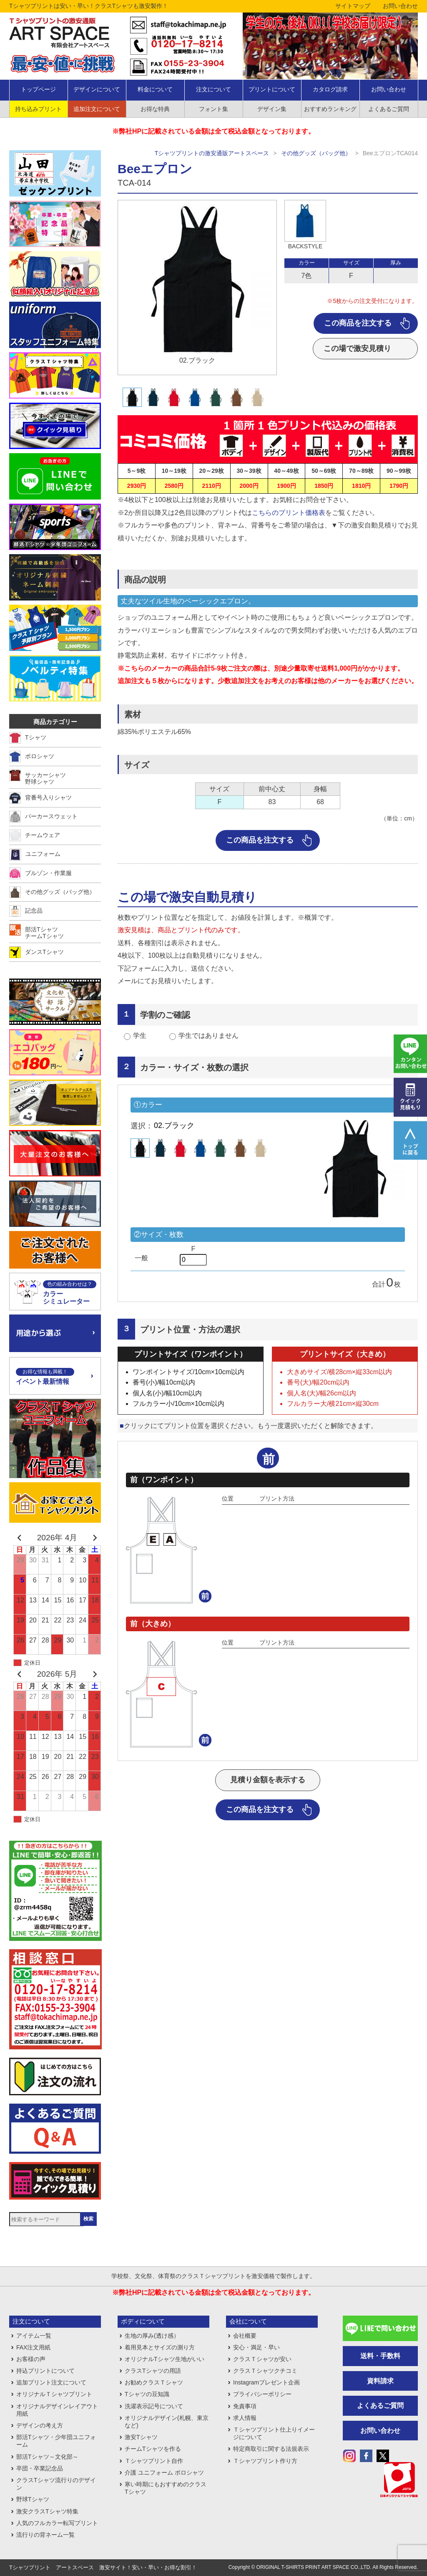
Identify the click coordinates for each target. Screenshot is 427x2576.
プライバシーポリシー (262, 2394)
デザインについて (96, 89)
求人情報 (244, 2418)
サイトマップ (352, 6)
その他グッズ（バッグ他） (316, 153)
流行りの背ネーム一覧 (45, 2534)
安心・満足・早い (256, 2347)
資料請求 (380, 2380)
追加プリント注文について (51, 2382)
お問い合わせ (400, 6)
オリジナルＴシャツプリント (54, 2394)
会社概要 (244, 2335)
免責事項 (244, 2406)
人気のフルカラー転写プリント (57, 2523)
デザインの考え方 (39, 2425)
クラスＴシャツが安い (262, 2359)
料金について (155, 89)
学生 (139, 1035)
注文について (213, 89)
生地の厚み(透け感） (152, 2335)
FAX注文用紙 (33, 2347)
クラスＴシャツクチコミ (265, 2370)
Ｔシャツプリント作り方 (265, 2460)
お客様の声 (30, 2359)
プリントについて (272, 89)
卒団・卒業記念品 (39, 2468)
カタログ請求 (330, 89)
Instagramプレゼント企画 (266, 2382)
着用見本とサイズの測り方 (160, 2347)
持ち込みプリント (38, 109)
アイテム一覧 (33, 2335)
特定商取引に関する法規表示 (271, 2448)
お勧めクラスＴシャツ (154, 2382)
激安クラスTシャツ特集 (47, 2511)
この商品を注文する (358, 323)
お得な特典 (155, 109)
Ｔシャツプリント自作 (154, 2460)
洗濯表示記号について (154, 2406)
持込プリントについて (45, 2370)
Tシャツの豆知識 (147, 2394)
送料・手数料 (380, 2355)
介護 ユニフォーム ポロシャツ (164, 2472)
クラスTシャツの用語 (153, 2370)
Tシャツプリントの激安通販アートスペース (212, 153)
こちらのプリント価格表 (288, 512)
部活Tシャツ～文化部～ (47, 2456)
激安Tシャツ (141, 2437)
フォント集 (213, 109)
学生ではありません (208, 1035)
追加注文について (96, 109)
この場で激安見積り (357, 348)
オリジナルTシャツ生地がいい (164, 2359)
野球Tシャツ (32, 2499)
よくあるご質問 (388, 109)
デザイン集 (271, 109)
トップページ (38, 89)
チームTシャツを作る (153, 2448)
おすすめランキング (330, 109)
